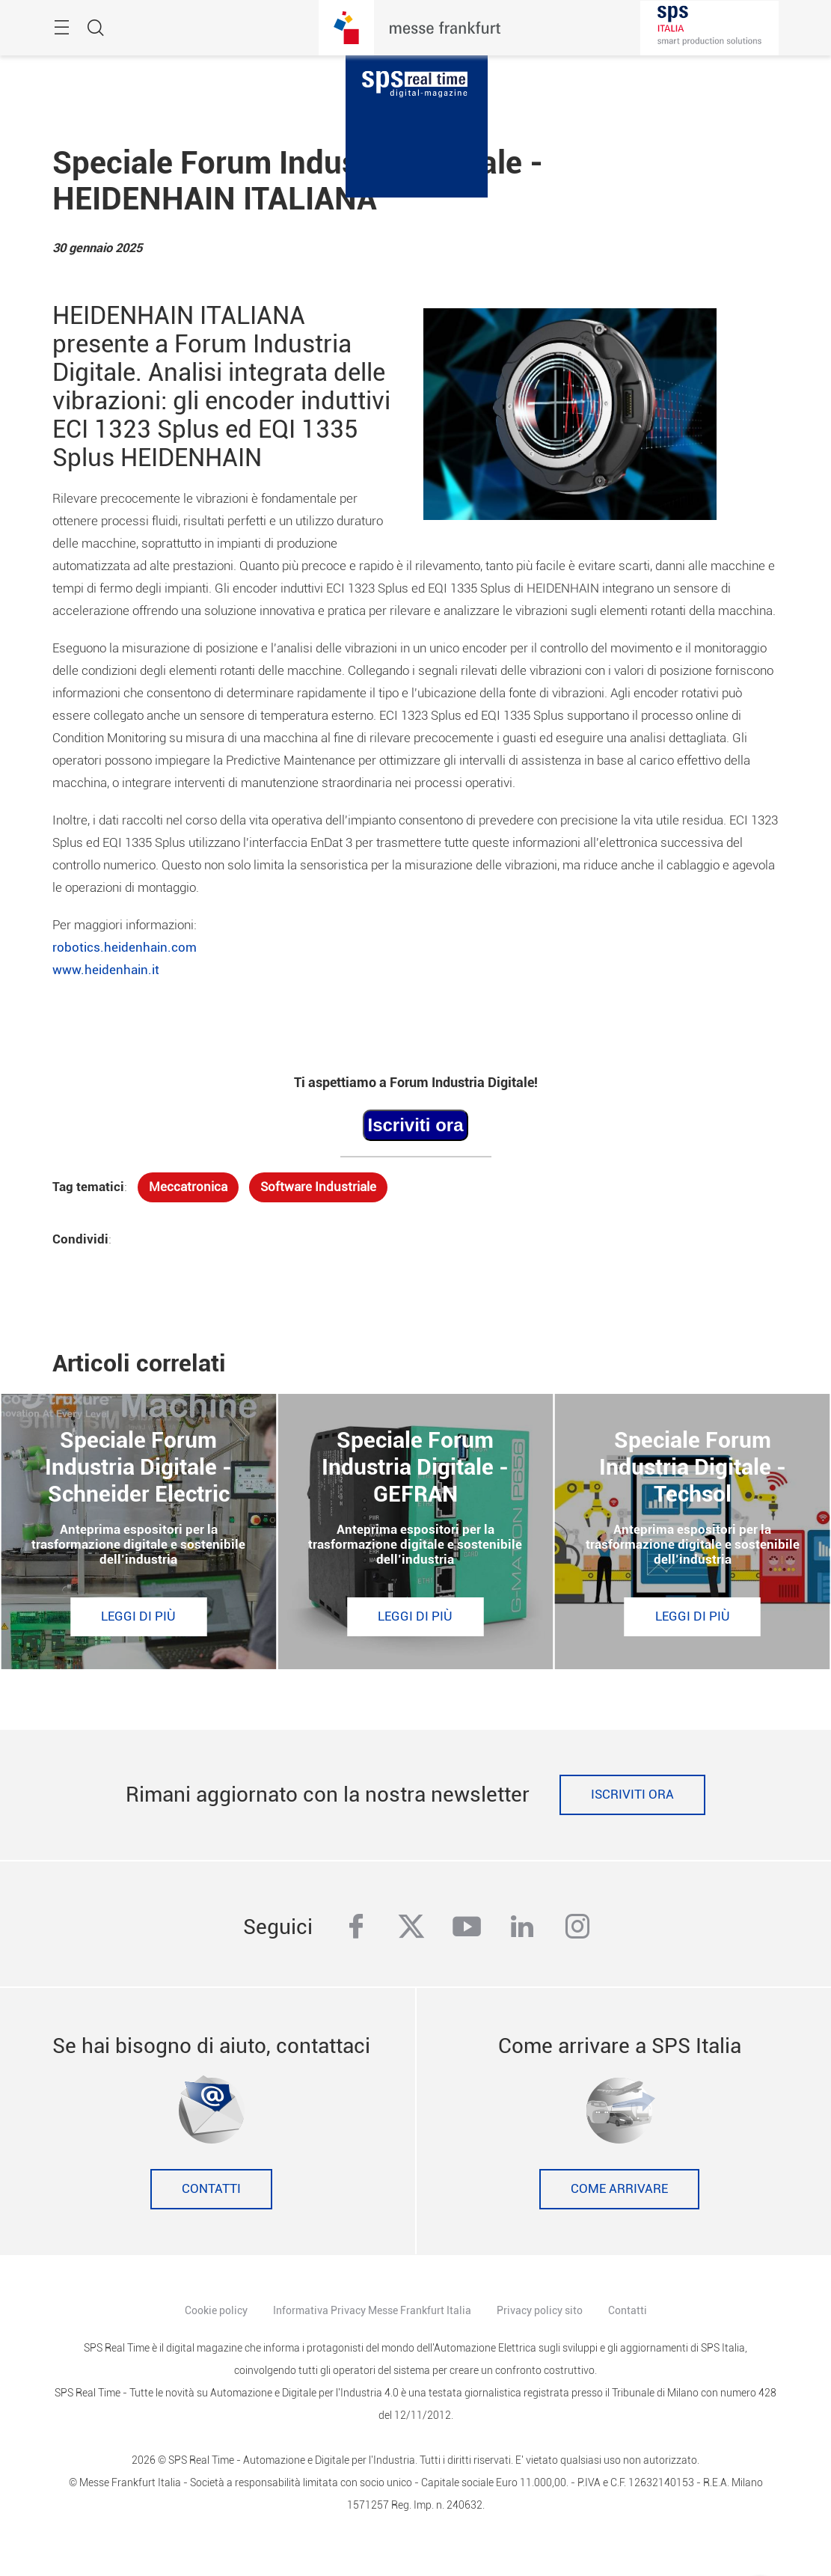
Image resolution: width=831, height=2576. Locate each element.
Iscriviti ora (632, 1794)
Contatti (211, 2189)
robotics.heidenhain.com (124, 947)
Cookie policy (216, 2310)
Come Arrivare (619, 2189)
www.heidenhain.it (105, 970)
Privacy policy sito (540, 2310)
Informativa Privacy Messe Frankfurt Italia (372, 2310)
